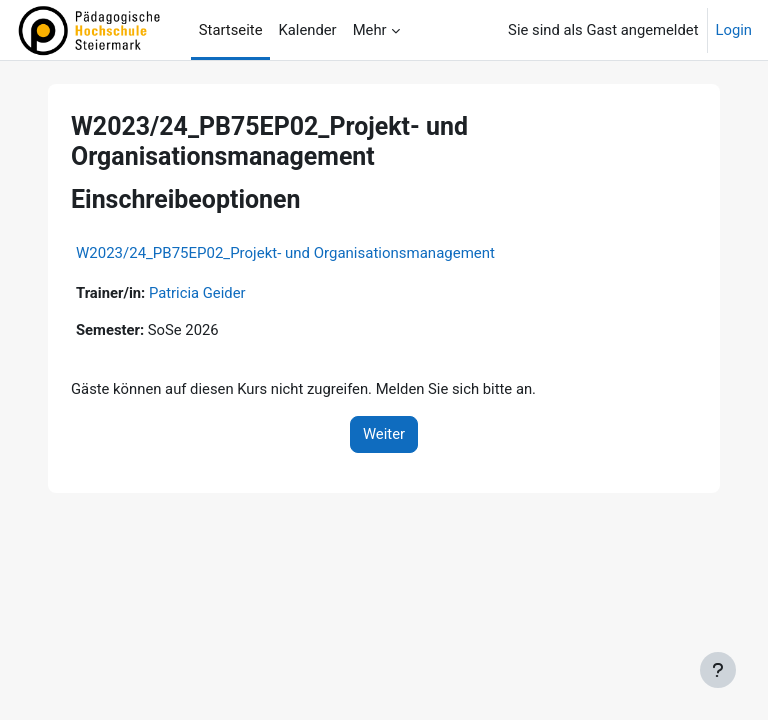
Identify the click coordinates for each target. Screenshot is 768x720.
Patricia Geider (197, 293)
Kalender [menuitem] (307, 30)
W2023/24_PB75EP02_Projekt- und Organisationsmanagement (285, 253)
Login (734, 30)
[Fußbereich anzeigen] (718, 670)
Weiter (384, 434)
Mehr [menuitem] (370, 30)
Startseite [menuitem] (231, 30)
